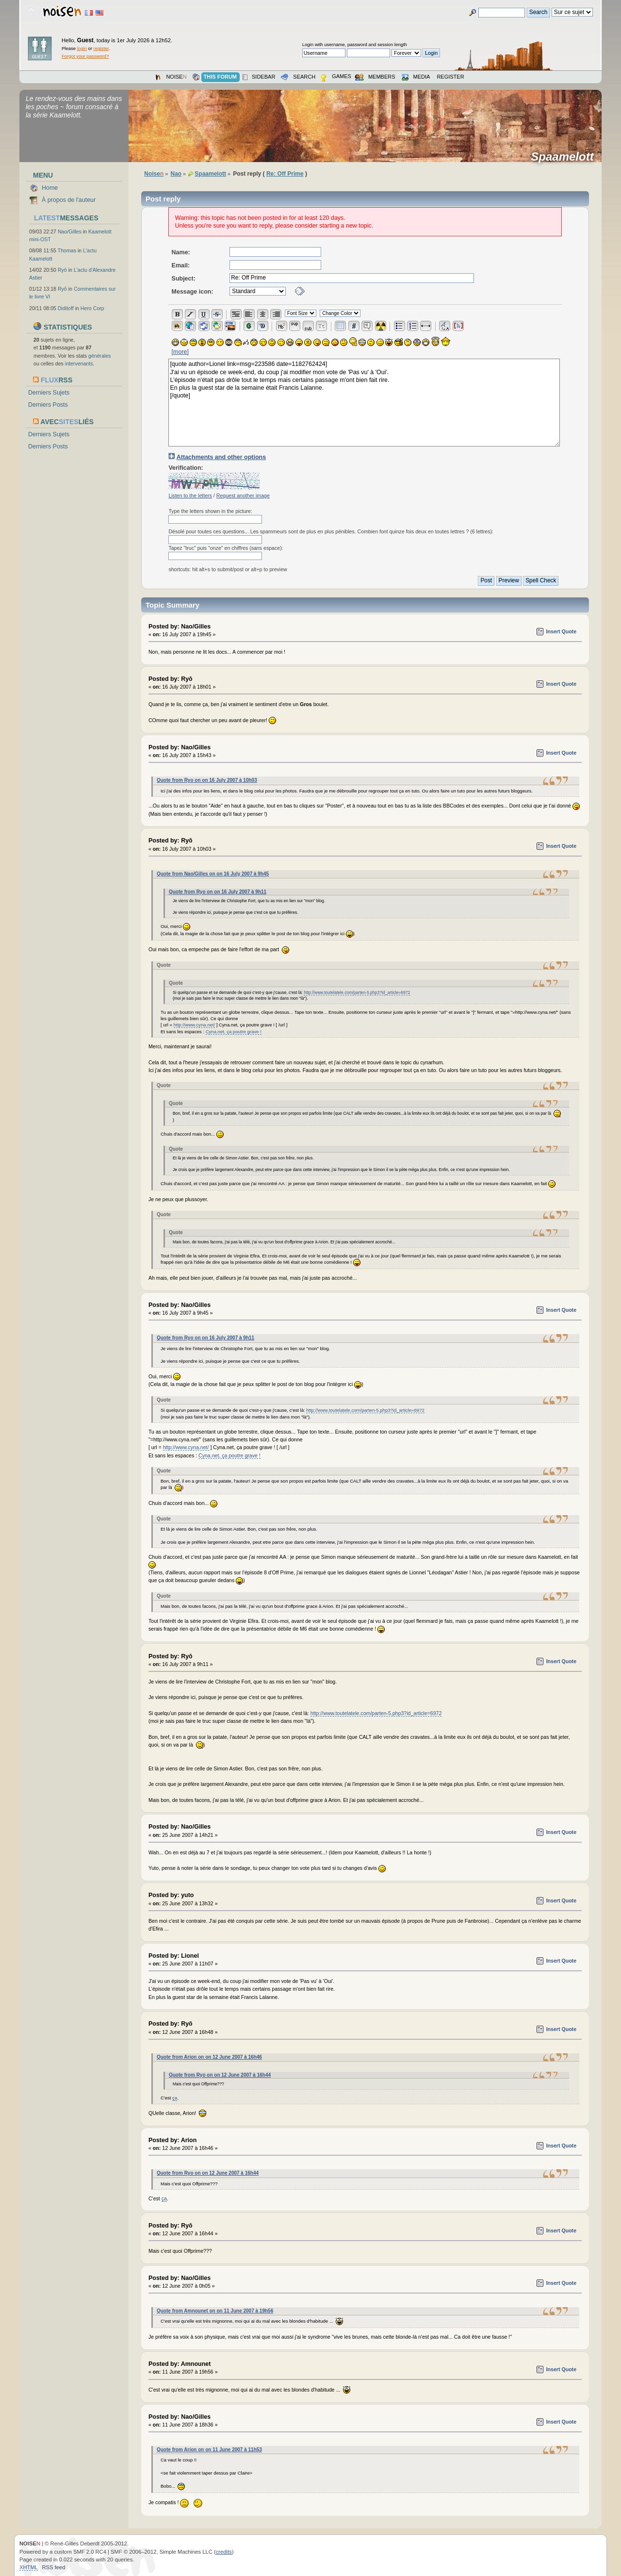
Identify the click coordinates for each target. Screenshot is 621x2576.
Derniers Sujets (48, 392)
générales (99, 356)
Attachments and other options (221, 457)
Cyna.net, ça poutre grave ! (233, 1031)
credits (224, 2552)
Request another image (243, 495)
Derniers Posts (48, 404)
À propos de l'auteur (69, 200)
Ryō (62, 270)
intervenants (79, 363)
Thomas (67, 250)
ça (174, 2097)
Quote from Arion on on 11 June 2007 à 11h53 (209, 2449)
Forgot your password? (85, 56)
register (101, 48)
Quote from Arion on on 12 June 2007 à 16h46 (209, 2057)
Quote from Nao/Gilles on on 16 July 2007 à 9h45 (213, 873)
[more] (180, 351)
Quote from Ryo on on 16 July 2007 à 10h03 (207, 780)
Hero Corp (92, 308)
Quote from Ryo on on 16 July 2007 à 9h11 (217, 891)
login (82, 48)
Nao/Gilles (70, 231)
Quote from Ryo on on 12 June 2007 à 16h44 (220, 2075)
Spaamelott (565, 157)
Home (50, 187)
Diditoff (66, 308)
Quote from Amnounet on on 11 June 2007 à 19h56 (215, 2310)
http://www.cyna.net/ (194, 1024)
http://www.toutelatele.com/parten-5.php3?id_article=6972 (357, 992)
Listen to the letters (190, 495)
